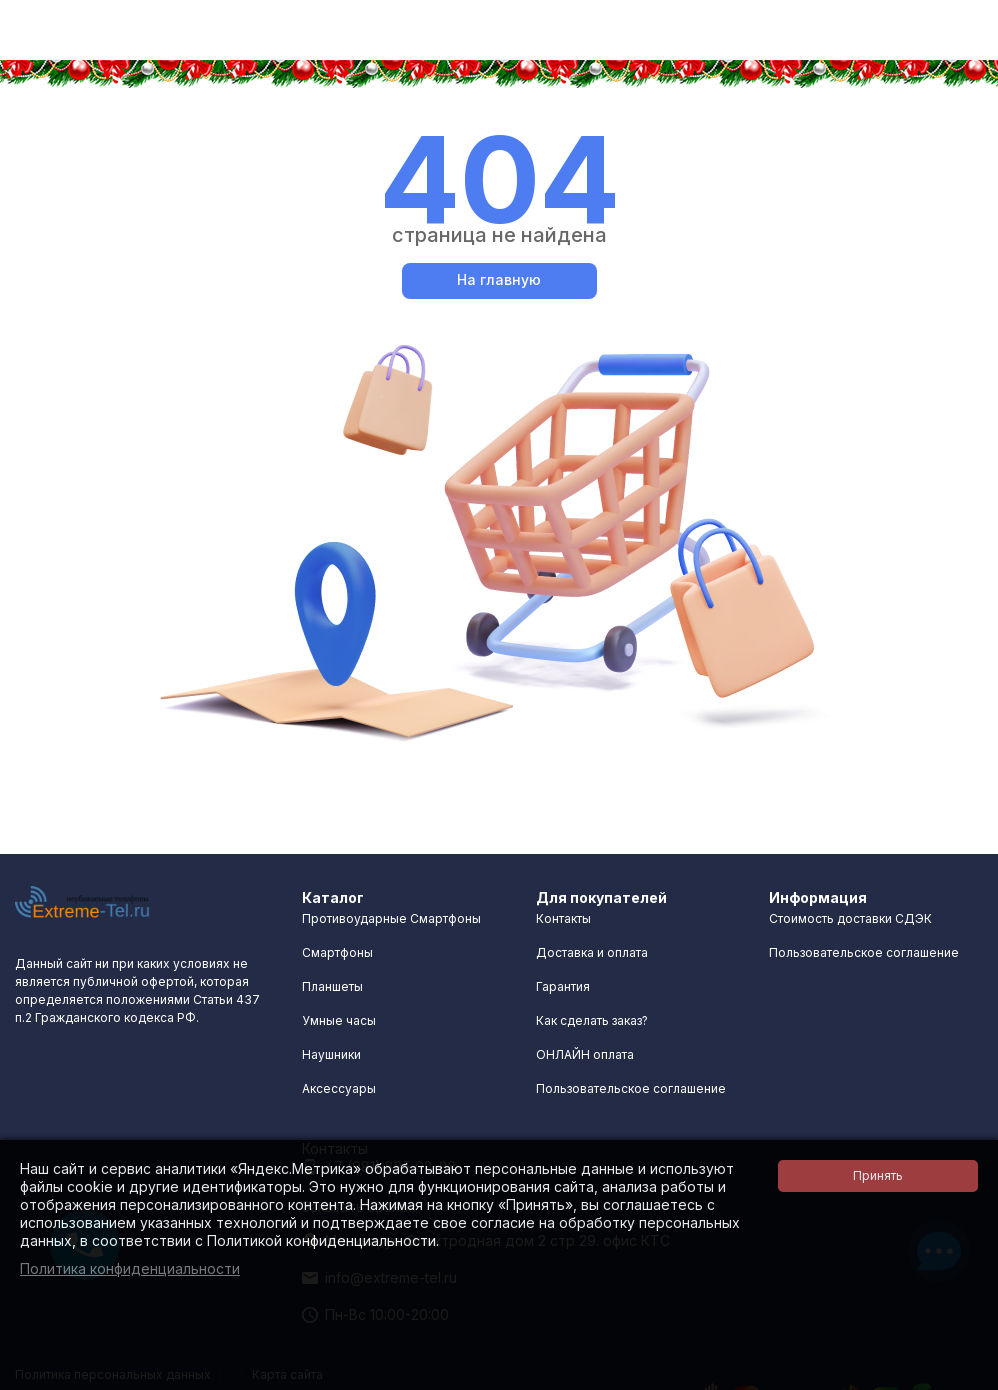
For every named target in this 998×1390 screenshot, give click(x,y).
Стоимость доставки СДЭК (850, 918)
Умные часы (339, 1020)
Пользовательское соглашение (631, 1088)
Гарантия (563, 986)
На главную (499, 279)
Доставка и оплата (592, 952)
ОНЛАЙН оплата (585, 1054)
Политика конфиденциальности (130, 1268)
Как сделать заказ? (592, 1020)
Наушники (331, 1054)
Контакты (563, 918)
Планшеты (332, 986)
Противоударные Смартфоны (391, 918)
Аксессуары (339, 1088)
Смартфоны (337, 952)
